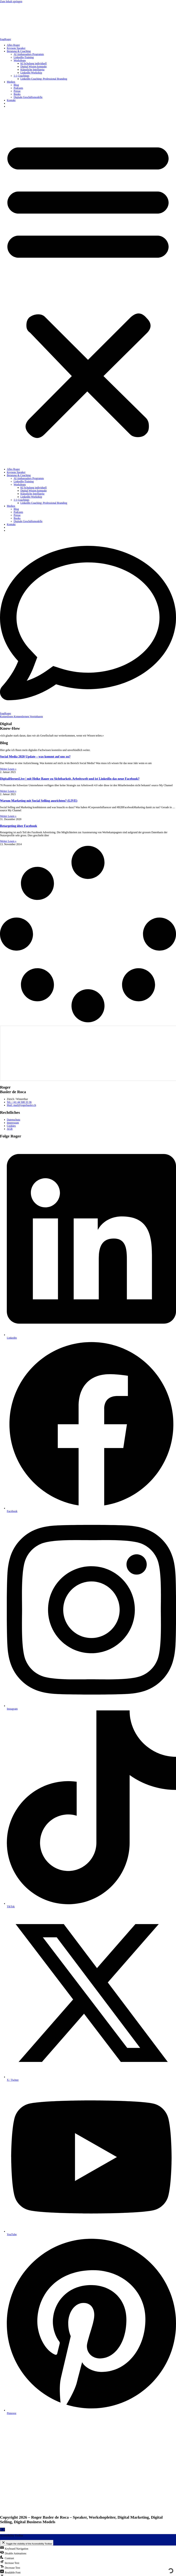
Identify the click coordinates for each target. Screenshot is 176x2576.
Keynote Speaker (16, 48)
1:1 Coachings (21, 75)
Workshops (20, 60)
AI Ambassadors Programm (29, 54)
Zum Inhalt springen (11, 1)
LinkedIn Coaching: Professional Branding (43, 78)
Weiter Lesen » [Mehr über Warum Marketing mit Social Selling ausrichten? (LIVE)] (8, 816)
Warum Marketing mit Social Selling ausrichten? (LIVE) (38, 800)
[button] (88, 288)
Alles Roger (13, 45)
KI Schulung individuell (33, 63)
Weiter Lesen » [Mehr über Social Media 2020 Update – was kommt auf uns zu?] (8, 768)
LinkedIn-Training (24, 57)
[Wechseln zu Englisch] (8, 103)
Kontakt (11, 100)
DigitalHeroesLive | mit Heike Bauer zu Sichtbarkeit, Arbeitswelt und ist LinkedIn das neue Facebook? (69, 778)
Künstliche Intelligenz (32, 69)
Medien (11, 81)
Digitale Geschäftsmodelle (28, 97)
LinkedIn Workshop (31, 72)
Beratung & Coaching (19, 51)
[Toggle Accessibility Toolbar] (2, 2529)
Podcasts (18, 88)
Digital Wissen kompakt (33, 66)
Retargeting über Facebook (18, 826)
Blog (16, 84)
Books (17, 94)
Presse (17, 91)
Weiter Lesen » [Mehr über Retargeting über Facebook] (8, 841)
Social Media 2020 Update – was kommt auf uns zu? (35, 756)
